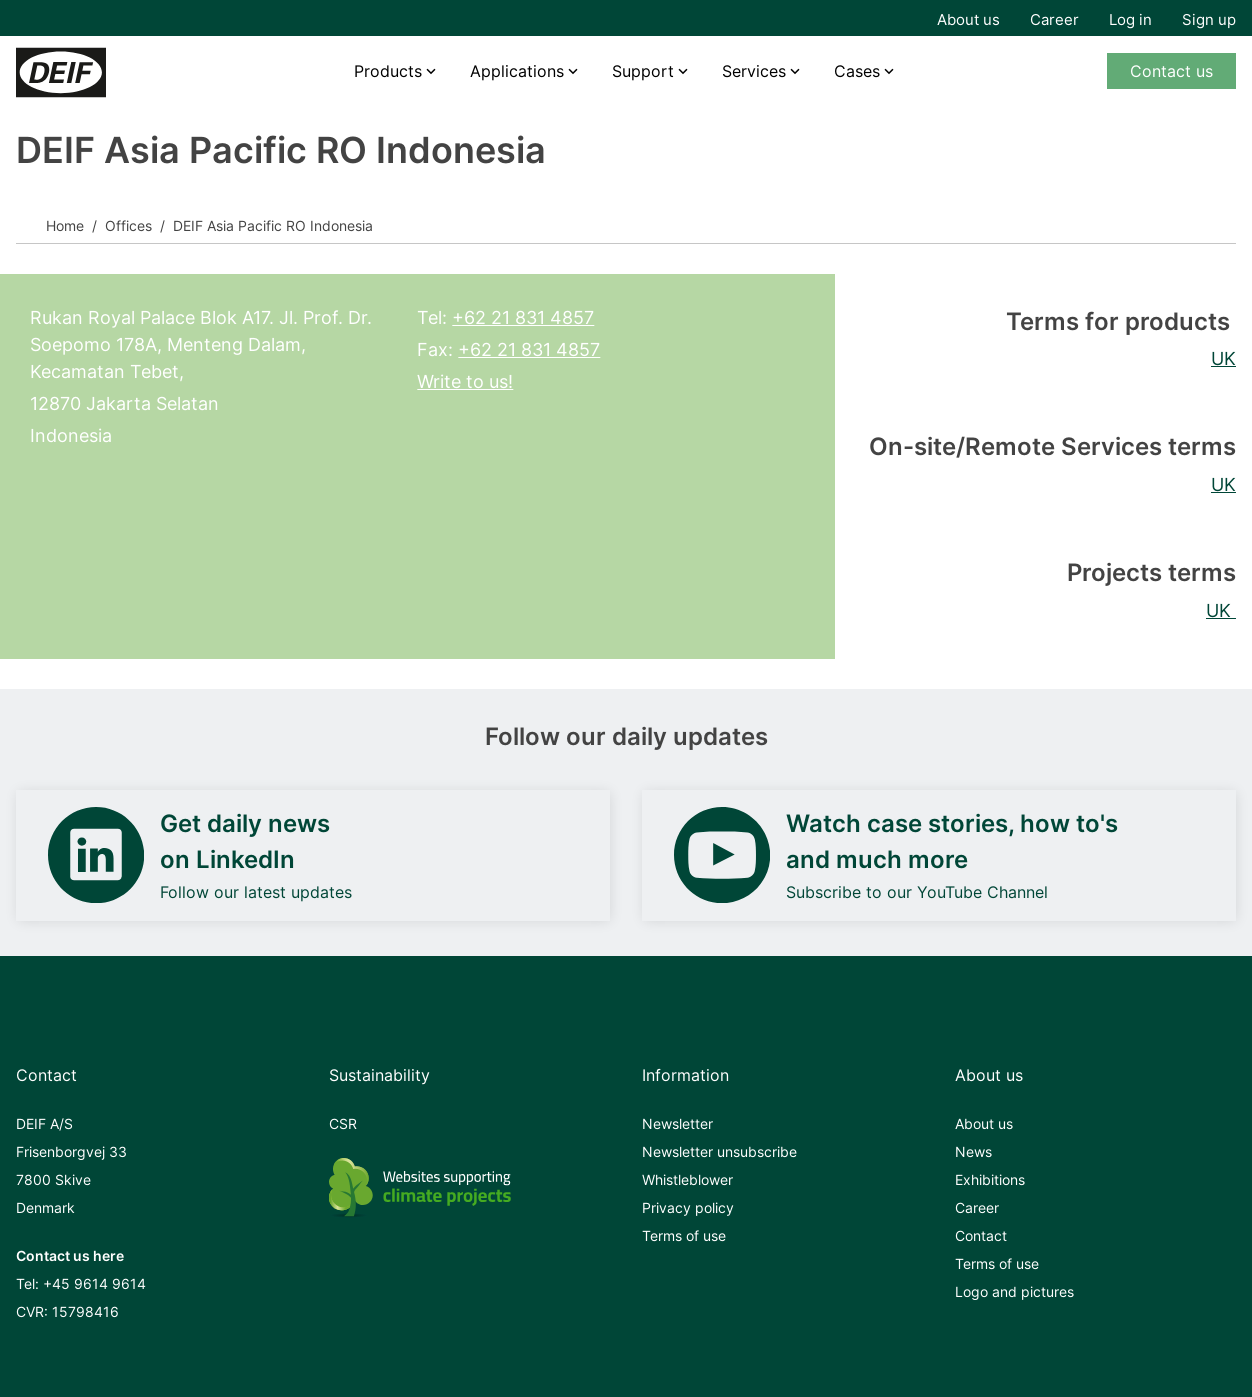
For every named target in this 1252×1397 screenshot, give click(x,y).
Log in (1130, 19)
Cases (857, 71)
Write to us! (465, 381)
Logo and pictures (1014, 1291)
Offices (128, 225)
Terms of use (684, 1235)
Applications (517, 71)
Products (388, 71)
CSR (343, 1123)
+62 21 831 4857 (523, 317)
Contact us (1171, 71)
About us (968, 19)
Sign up (1209, 19)
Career (1054, 19)
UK (1223, 358)
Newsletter (677, 1123)
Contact (981, 1235)
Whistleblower (687, 1179)
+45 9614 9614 (94, 1283)
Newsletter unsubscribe (719, 1151)
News (973, 1151)
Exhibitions (990, 1179)
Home (65, 225)
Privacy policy (688, 1207)
